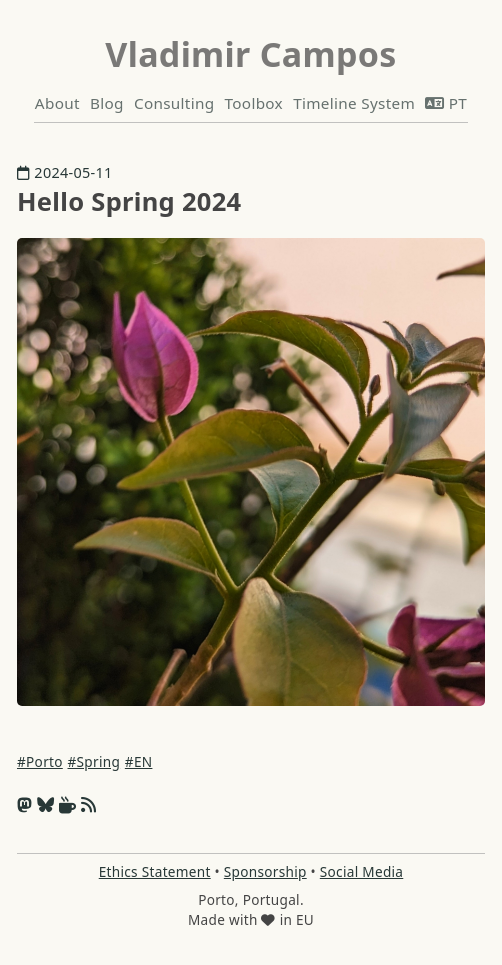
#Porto (40, 761)
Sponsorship (265, 871)
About (57, 103)
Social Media (361, 871)
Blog (107, 103)
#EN (139, 761)
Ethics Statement (155, 871)
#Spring (94, 761)
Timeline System (354, 103)
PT (446, 103)
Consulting (174, 103)
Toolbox (254, 103)
